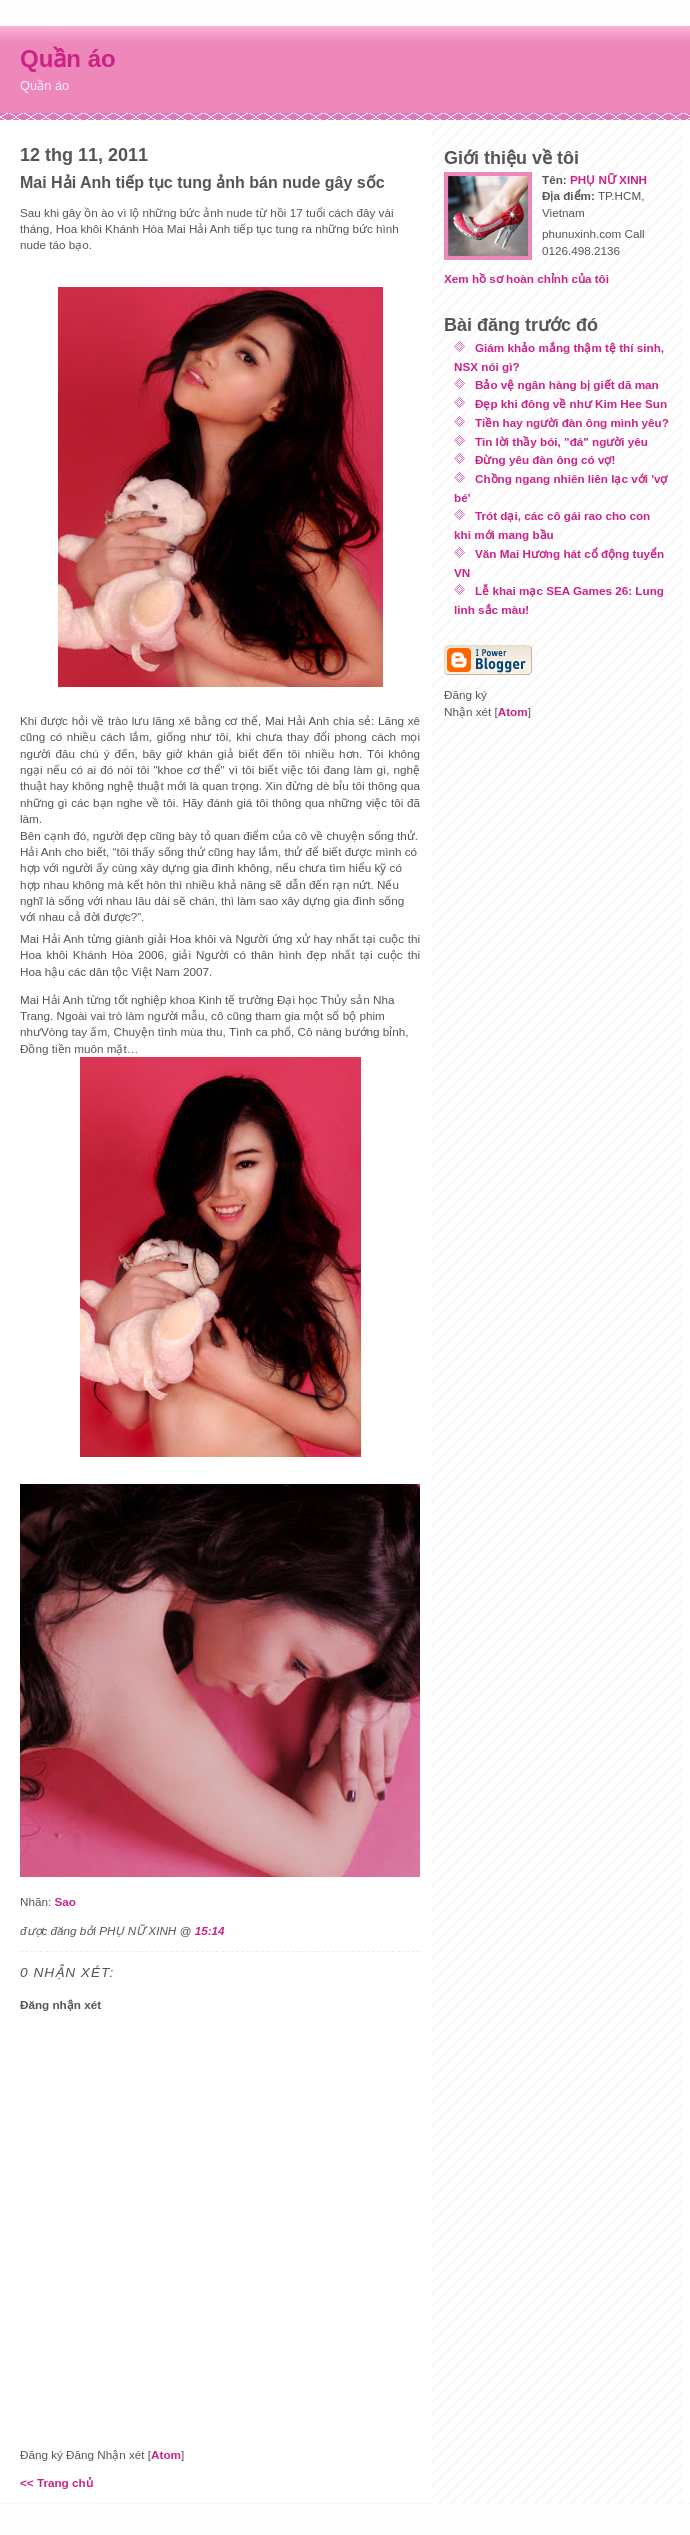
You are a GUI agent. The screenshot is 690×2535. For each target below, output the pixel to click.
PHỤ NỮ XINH (608, 179)
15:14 (210, 1930)
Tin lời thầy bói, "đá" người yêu (561, 441)
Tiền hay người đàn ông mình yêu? (572, 422)
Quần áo (68, 58)
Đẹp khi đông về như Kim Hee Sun (571, 403)
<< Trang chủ (56, 2482)
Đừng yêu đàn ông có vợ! (545, 459)
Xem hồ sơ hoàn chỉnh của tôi (526, 278)
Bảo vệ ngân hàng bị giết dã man (567, 384)
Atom (166, 2454)
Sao (64, 1901)
